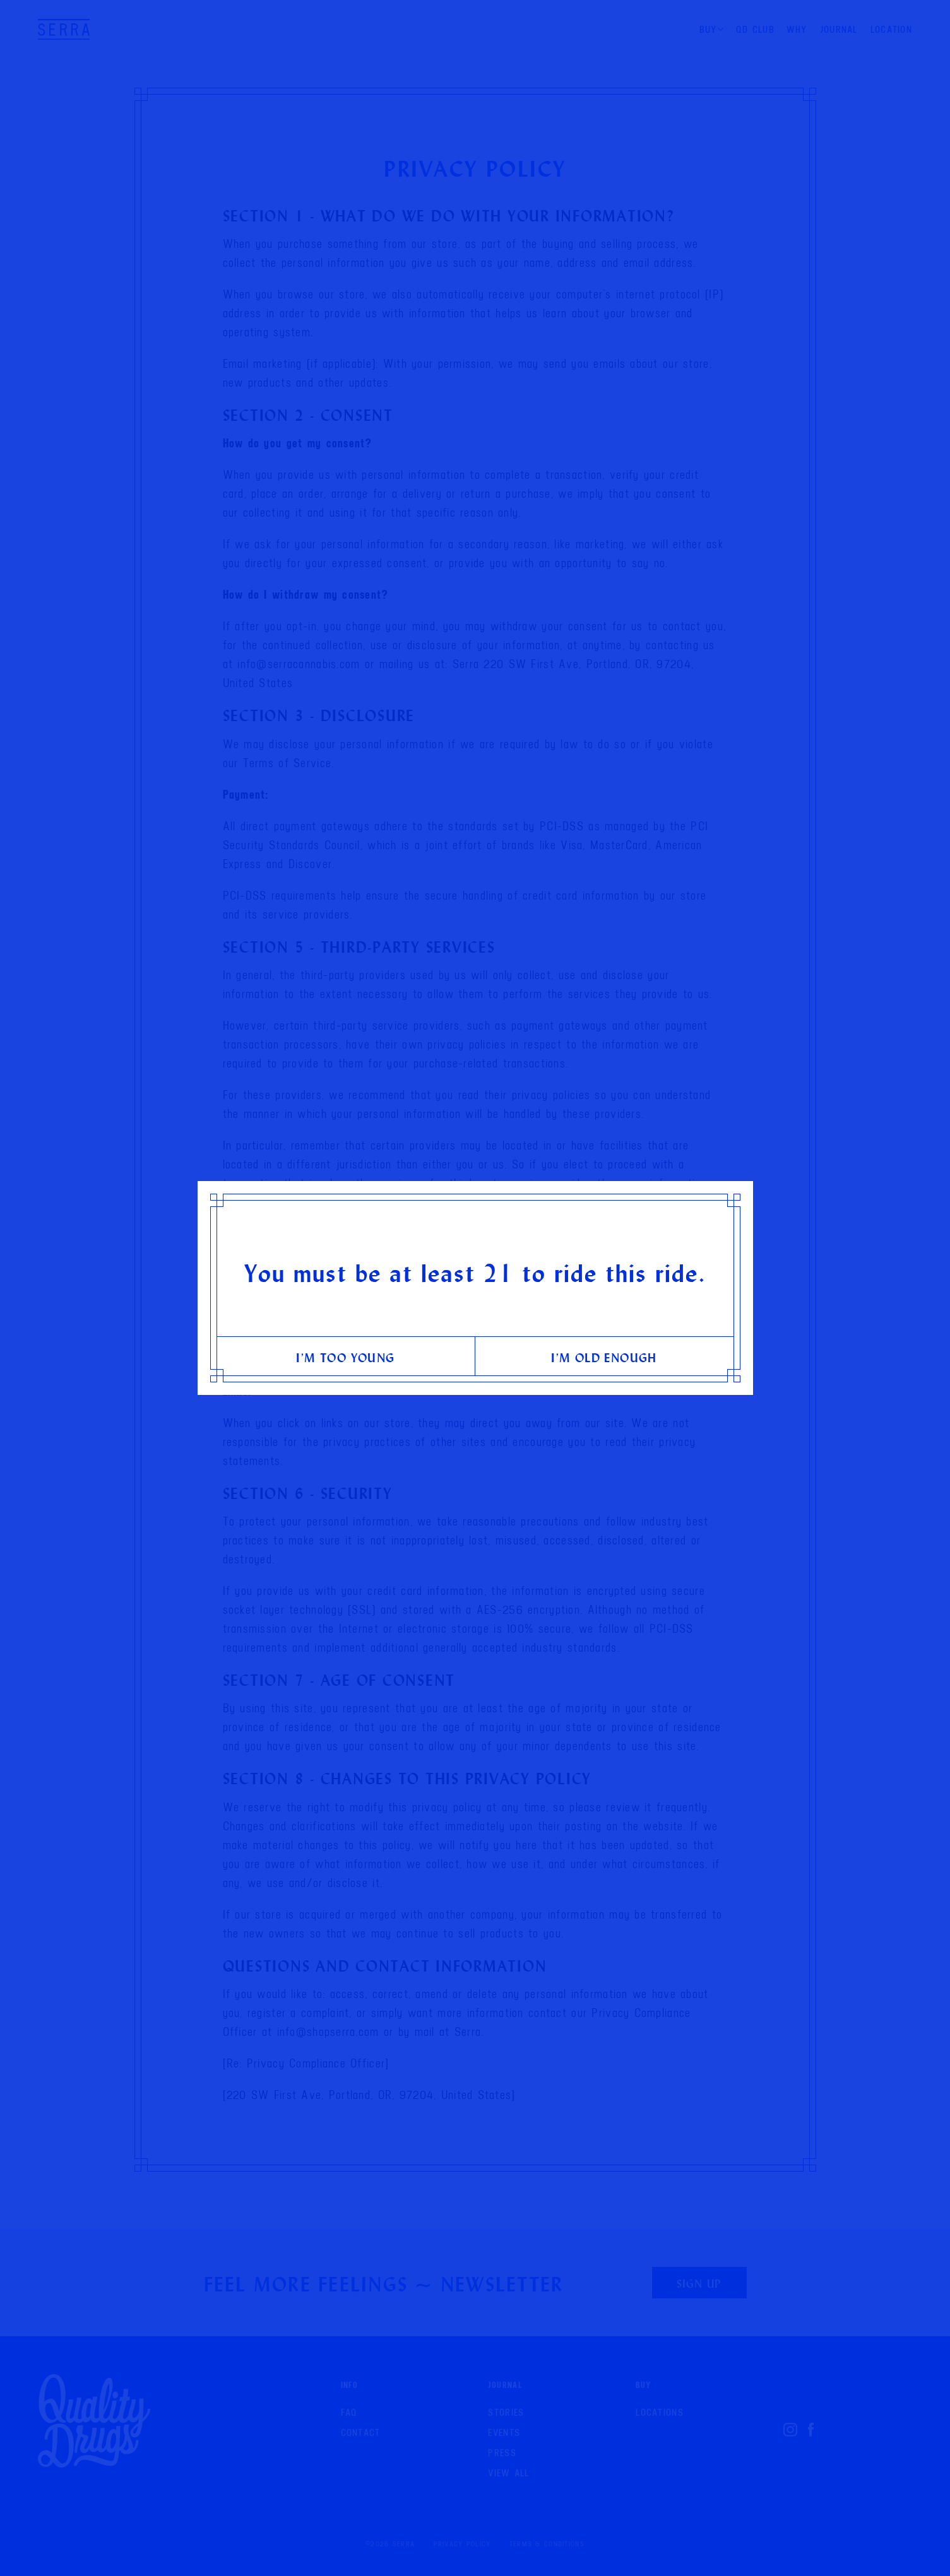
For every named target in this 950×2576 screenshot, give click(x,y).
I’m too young (345, 1357)
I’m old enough (604, 1357)
